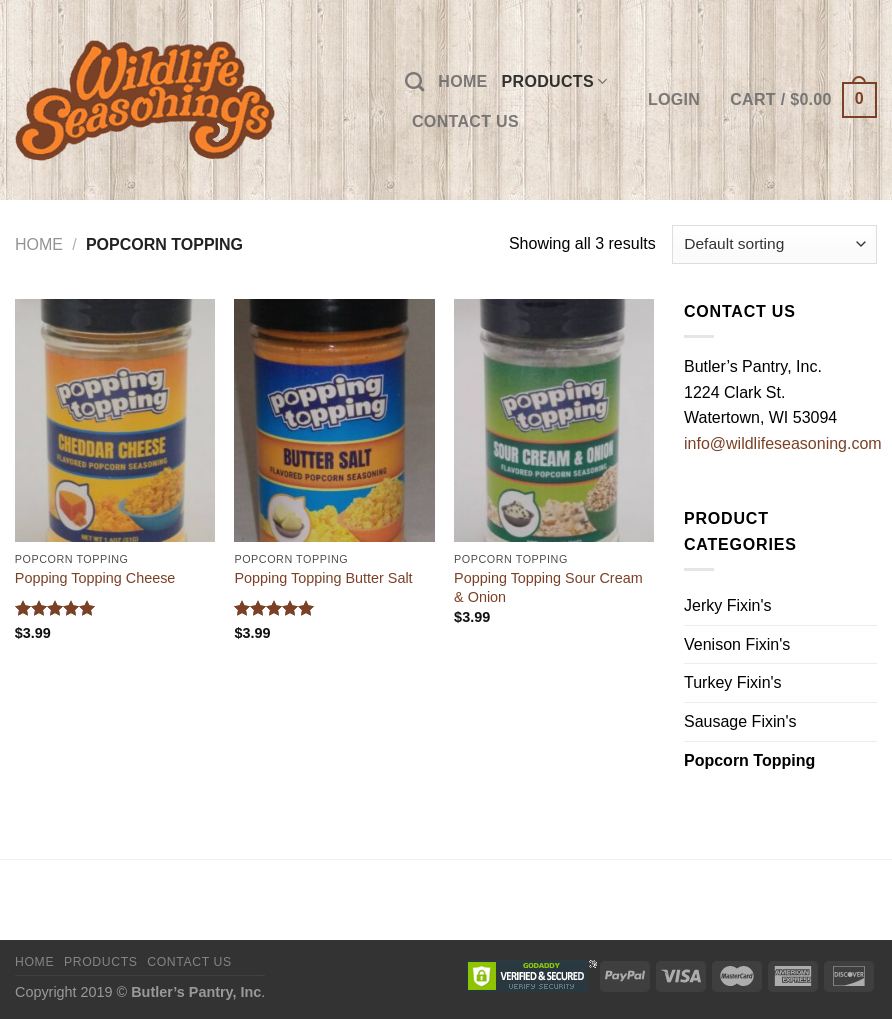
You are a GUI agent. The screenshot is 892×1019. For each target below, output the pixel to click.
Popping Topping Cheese (95, 578)
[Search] (414, 81)
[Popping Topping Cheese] (115, 420)
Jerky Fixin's (728, 605)
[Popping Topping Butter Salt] (334, 420)
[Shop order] (774, 244)
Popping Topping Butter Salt (323, 578)
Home (462, 81)
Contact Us (465, 121)
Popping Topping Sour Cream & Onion (548, 587)
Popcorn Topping (749, 760)
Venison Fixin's (737, 644)
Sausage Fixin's (740, 721)
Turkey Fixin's (733, 682)
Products (555, 81)
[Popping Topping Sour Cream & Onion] (554, 420)
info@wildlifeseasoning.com (783, 443)
